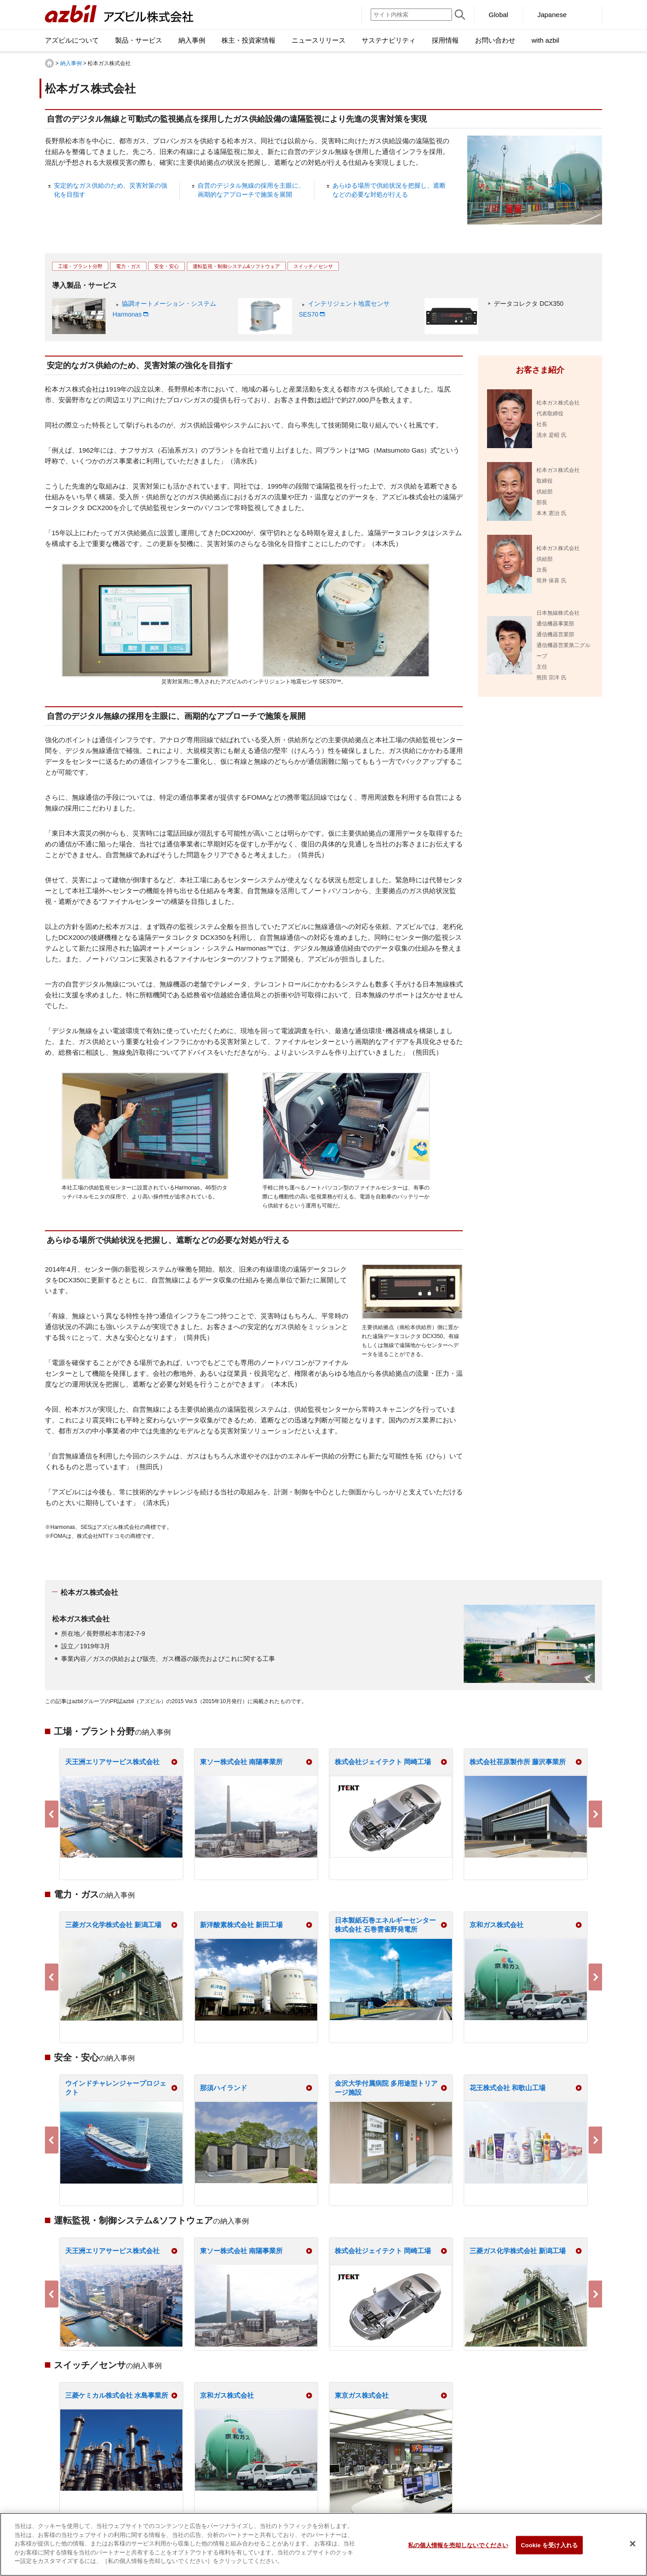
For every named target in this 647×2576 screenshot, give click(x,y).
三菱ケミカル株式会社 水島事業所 (116, 2395)
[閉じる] (633, 2548)
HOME (49, 63)
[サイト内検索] (411, 15)
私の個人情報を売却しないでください (458, 2550)
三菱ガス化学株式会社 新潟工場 (113, 1925)
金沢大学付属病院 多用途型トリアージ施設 (386, 2087)
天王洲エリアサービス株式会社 (112, 1762)
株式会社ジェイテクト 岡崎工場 (383, 1762)
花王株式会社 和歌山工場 (507, 2088)
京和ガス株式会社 (496, 1925)
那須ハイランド (223, 2088)
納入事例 (71, 63)
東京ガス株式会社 (362, 2395)
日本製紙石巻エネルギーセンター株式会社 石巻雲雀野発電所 (385, 1924)
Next (595, 1814)
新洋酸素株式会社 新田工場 (241, 1925)
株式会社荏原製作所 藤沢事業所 (518, 1762)
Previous (51, 1814)
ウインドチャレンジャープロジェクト (115, 2087)
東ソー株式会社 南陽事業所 (241, 1762)
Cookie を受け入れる (549, 2550)
